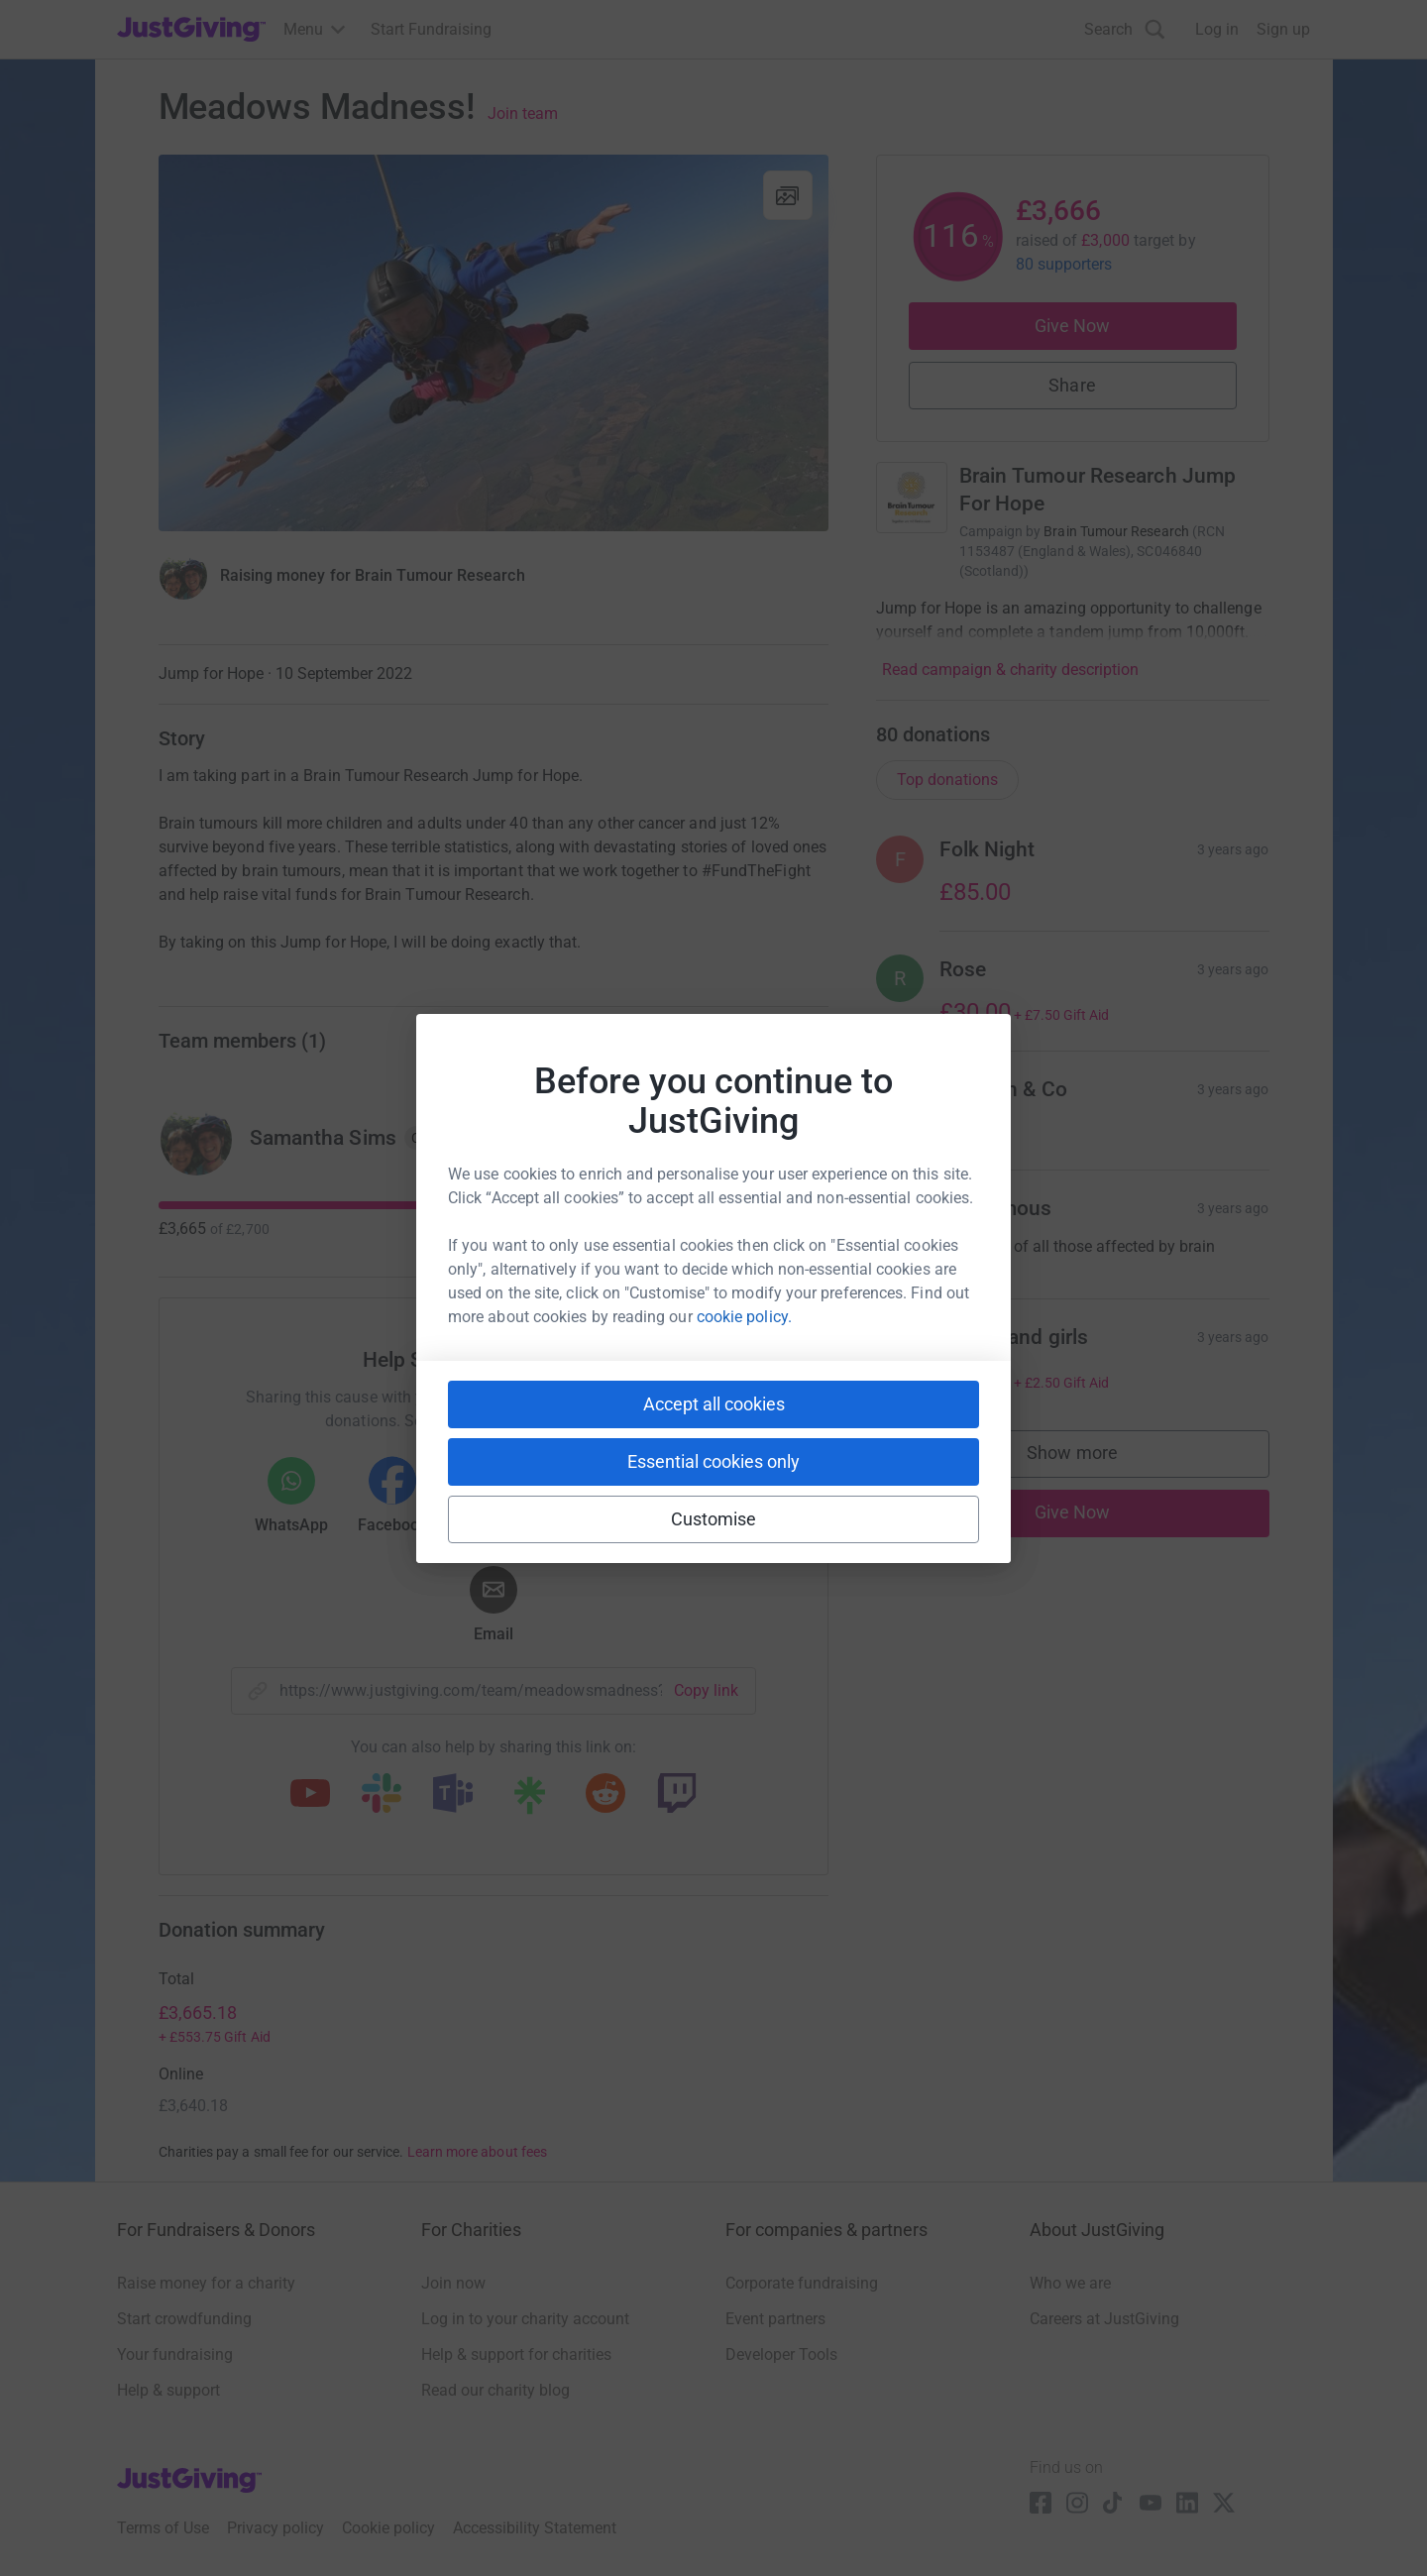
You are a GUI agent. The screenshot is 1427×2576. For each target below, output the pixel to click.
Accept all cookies (714, 1404)
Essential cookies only (713, 1461)
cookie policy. (744, 1316)
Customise (714, 1519)
